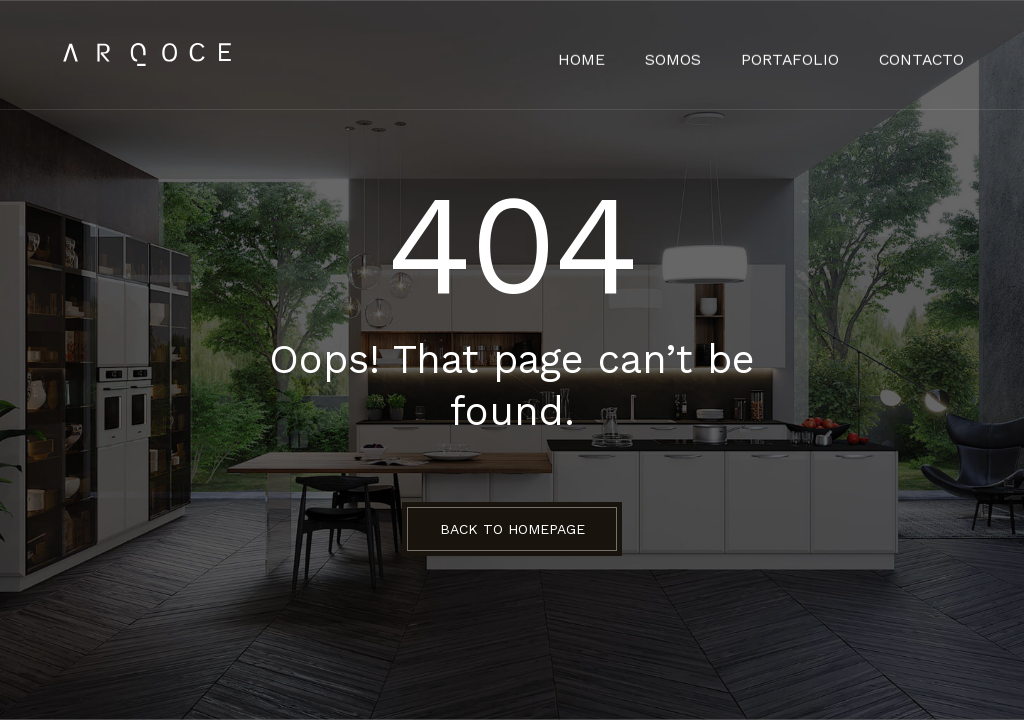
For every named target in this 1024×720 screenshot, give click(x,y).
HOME (609, 55)
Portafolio (804, 55)
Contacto (926, 55)
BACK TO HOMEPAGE (512, 529)
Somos (695, 55)
